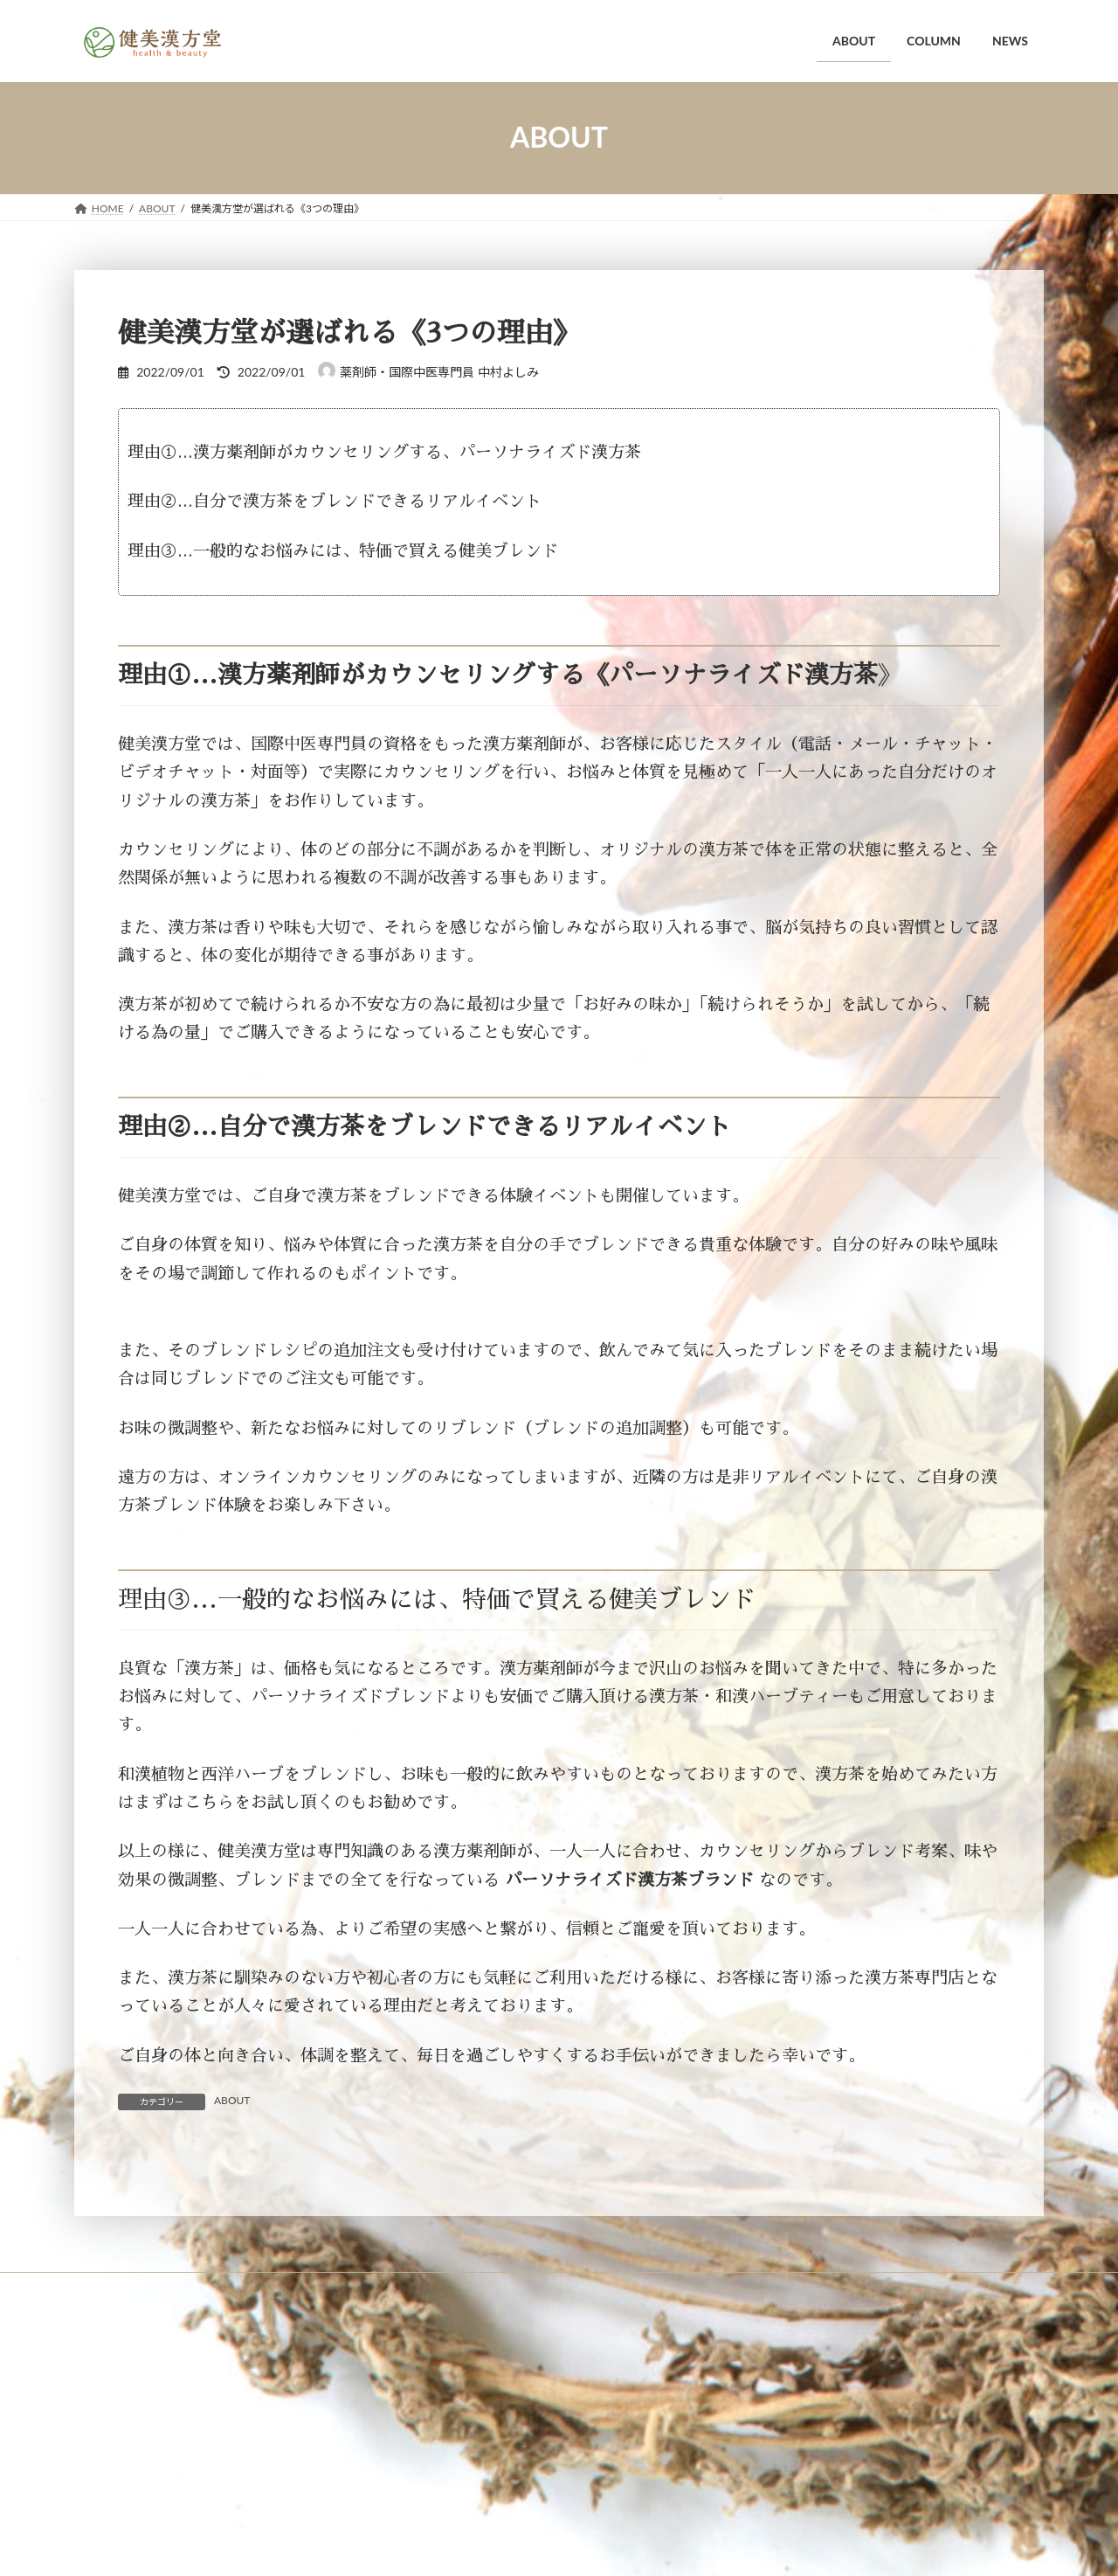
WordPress (466, 2522)
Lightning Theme (557, 2522)
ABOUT (232, 2100)
